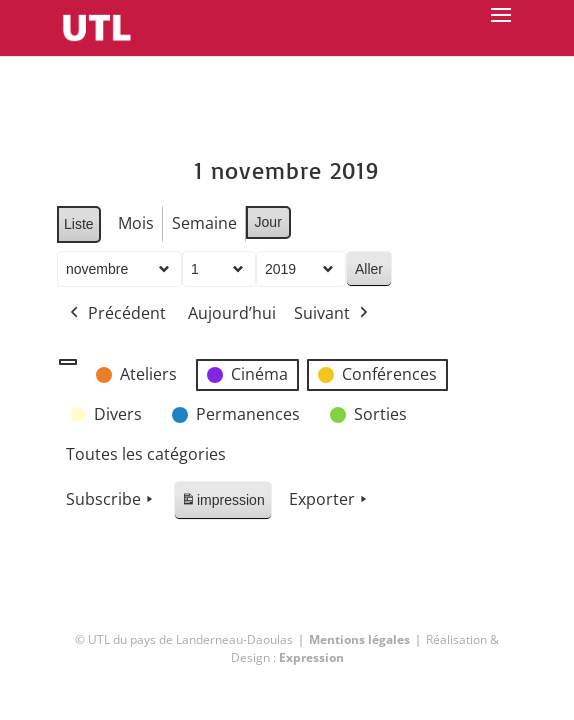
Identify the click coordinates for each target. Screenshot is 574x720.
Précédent (116, 314)
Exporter (330, 500)
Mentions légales (359, 639)
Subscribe (111, 500)
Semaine (204, 223)
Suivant (333, 314)
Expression (311, 657)
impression (222, 503)
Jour (268, 222)
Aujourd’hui (232, 313)
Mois (136, 223)
